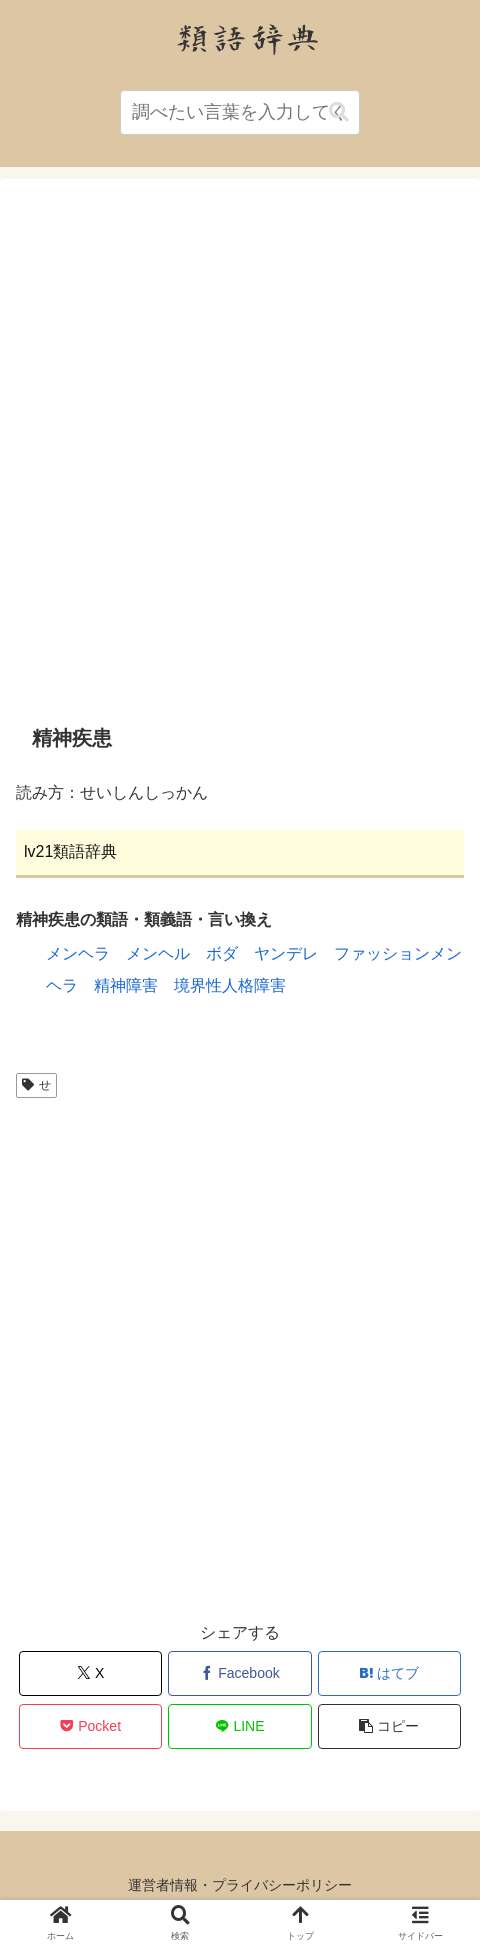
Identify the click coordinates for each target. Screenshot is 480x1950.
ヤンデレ (286, 953)
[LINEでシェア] (239, 1726)
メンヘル (158, 953)
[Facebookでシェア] (239, 1673)
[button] (339, 112)
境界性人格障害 (230, 985)
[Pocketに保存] (90, 1726)
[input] (240, 112)
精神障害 (126, 985)
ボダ (222, 953)
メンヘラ (78, 953)
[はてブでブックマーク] (389, 1673)
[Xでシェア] (90, 1673)
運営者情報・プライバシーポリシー (240, 1885)
